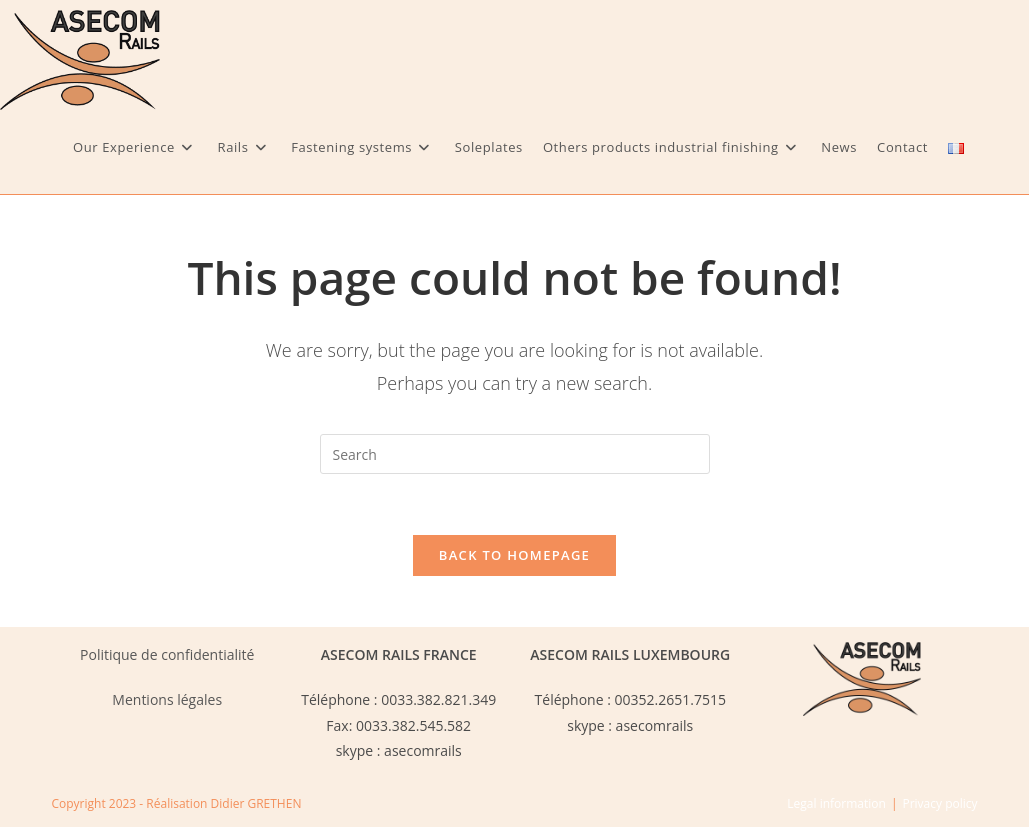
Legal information (836, 803)
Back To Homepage (514, 555)
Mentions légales (167, 699)
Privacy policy (939, 803)
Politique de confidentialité (167, 654)
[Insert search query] (515, 454)
